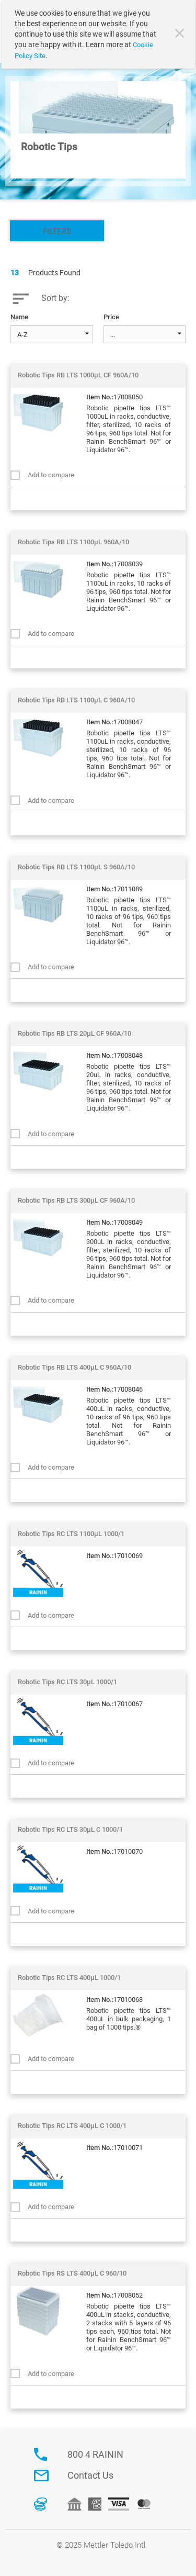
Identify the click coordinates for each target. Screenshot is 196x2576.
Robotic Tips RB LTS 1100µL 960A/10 (73, 542)
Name (19, 317)
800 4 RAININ (95, 2454)
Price (111, 317)
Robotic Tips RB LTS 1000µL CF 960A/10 (78, 375)
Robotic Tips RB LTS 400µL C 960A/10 (74, 1367)
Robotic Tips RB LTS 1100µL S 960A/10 (76, 867)
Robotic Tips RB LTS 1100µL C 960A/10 (76, 700)
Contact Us (90, 2475)
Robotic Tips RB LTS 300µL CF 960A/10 (76, 1200)
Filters (57, 231)
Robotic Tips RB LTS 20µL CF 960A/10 (74, 1033)
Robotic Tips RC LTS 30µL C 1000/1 (70, 1829)
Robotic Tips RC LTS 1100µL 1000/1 (71, 1534)
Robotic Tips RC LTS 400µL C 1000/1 (72, 2126)
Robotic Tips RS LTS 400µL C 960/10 (72, 2273)
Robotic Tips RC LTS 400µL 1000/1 (69, 1977)
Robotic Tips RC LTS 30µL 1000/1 (67, 1682)
